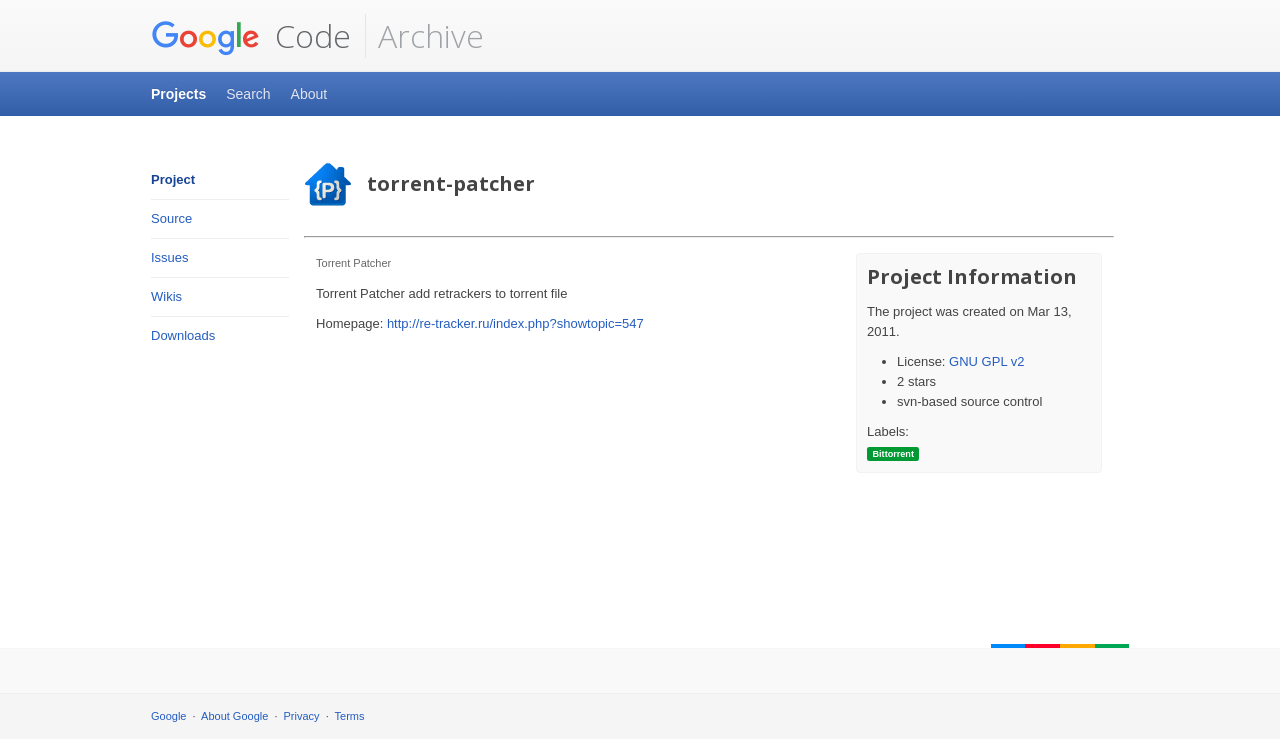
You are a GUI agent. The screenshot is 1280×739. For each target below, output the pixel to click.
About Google (234, 716)
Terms (350, 716)
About (309, 94)
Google (168, 716)
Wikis (166, 296)
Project (173, 179)
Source (171, 218)
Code (251, 36)
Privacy (302, 716)
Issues (170, 257)
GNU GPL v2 (986, 361)
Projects (178, 94)
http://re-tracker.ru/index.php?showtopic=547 (515, 323)
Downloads (183, 335)
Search (248, 94)
